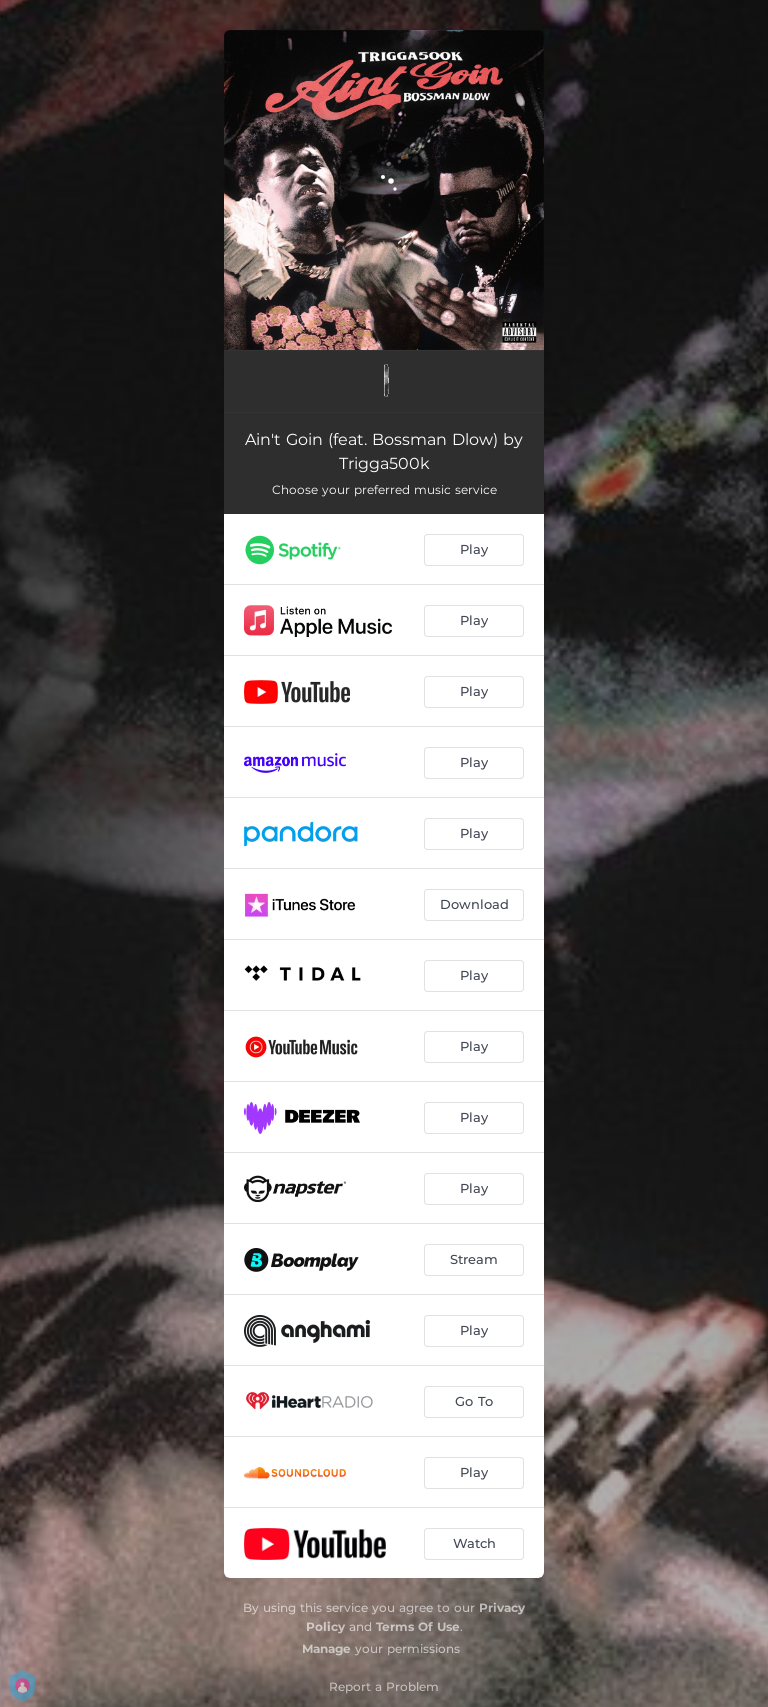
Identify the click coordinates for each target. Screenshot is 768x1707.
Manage (326, 1648)
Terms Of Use (418, 1626)
